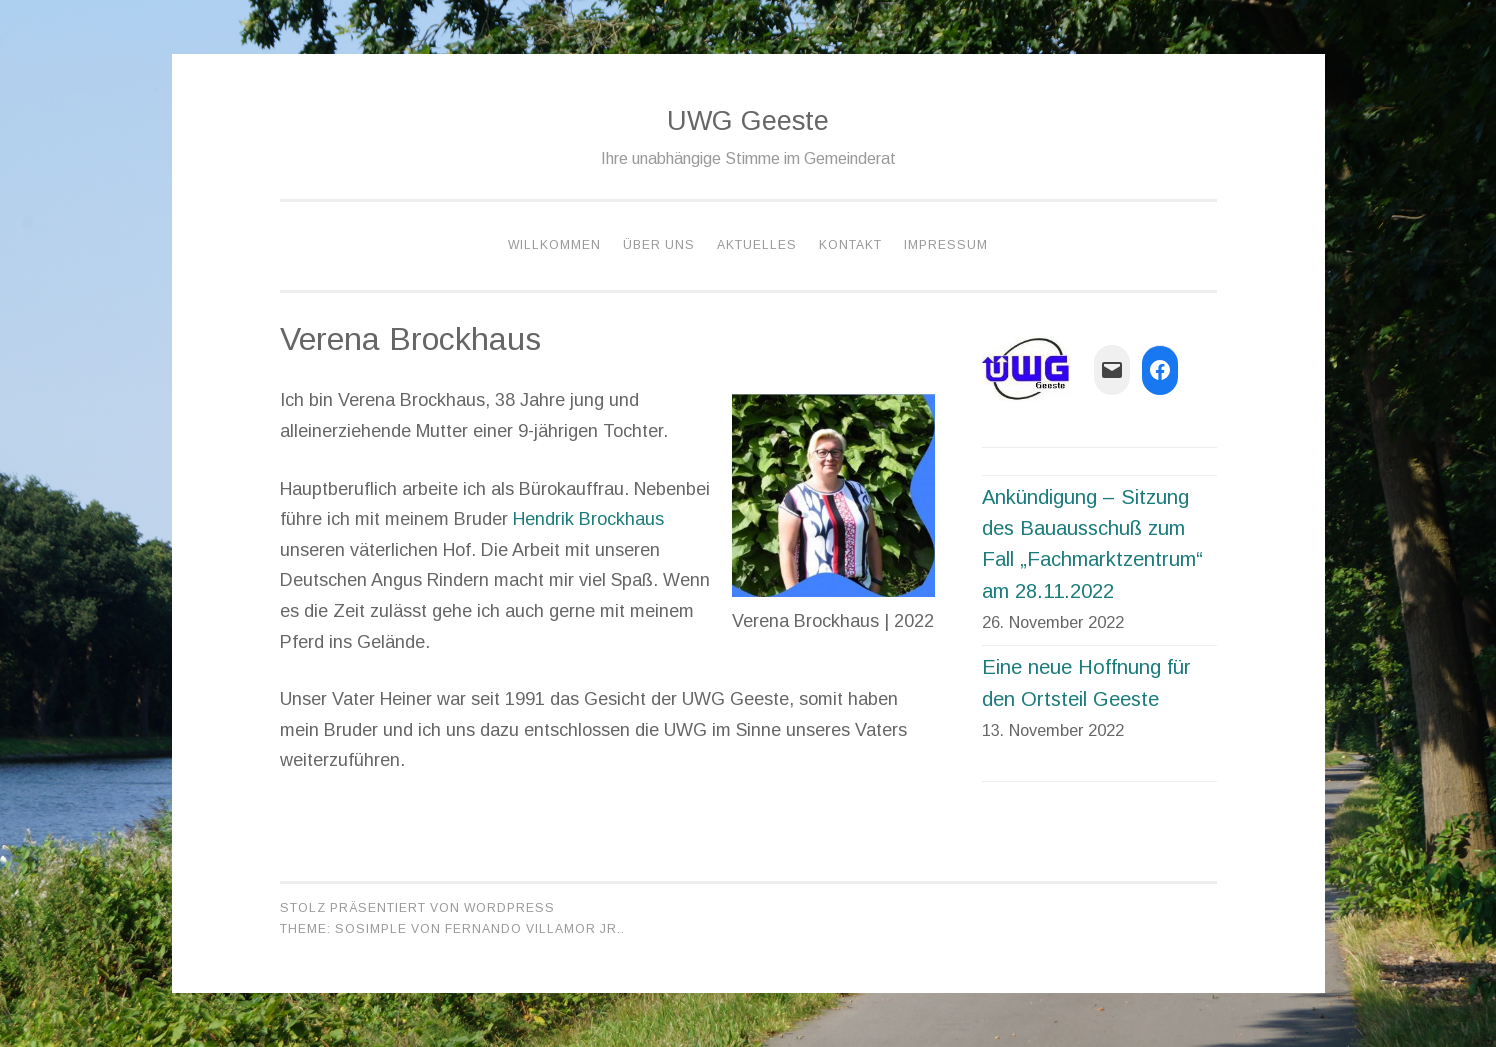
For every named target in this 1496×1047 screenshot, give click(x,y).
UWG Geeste (748, 121)
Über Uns (659, 245)
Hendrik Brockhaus (588, 519)
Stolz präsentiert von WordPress (417, 908)
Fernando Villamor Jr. (533, 929)
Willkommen (554, 245)
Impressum (946, 245)
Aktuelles (757, 245)
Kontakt (850, 245)
